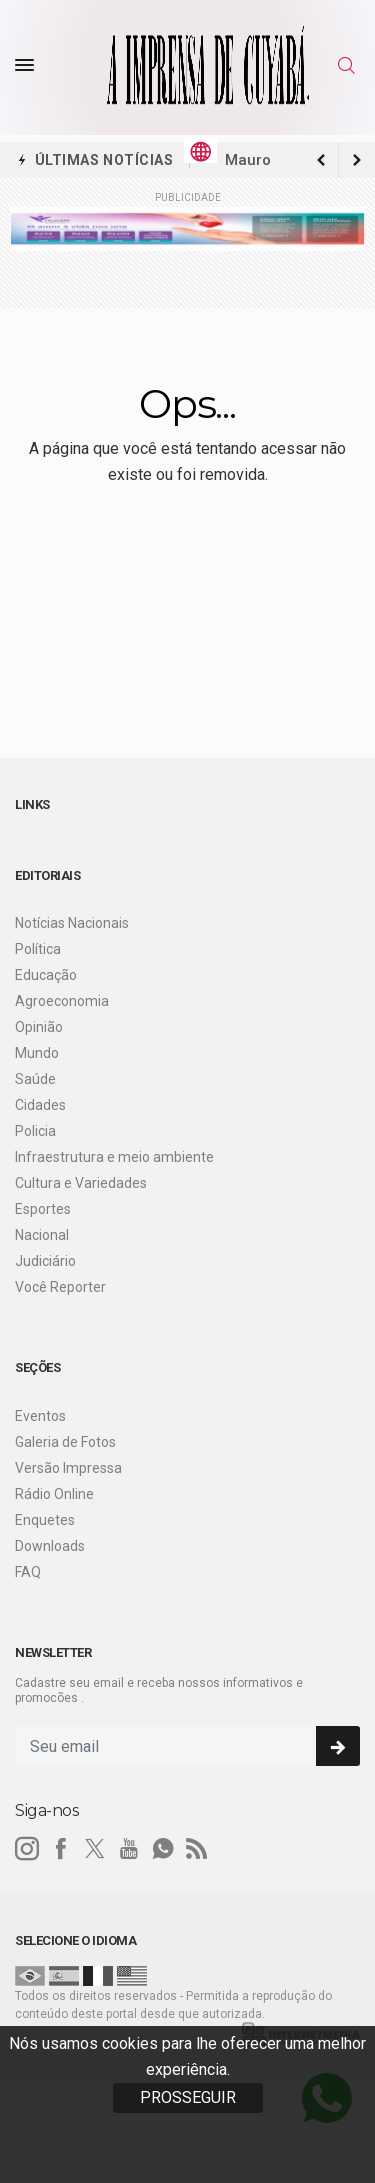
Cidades (40, 1105)
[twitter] (95, 1849)
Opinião (39, 1027)
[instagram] (27, 1849)
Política (38, 949)
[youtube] (129, 1849)
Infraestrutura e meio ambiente (114, 1157)
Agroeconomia (62, 1001)
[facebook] (61, 1849)
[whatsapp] (163, 1849)
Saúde (35, 1079)
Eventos (40, 1416)
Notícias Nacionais (72, 923)
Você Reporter (60, 1287)
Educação (46, 975)
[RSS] (197, 1849)
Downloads (50, 1546)
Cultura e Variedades (81, 1183)
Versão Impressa (68, 1468)
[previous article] (357, 160)
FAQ (28, 1572)
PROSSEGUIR (188, 2097)
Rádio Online (54, 1494)
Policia (35, 1131)
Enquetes (45, 1520)
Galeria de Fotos (65, 1442)
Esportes (43, 1209)
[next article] (321, 160)
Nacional (42, 1235)
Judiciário (45, 1261)
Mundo (37, 1053)
